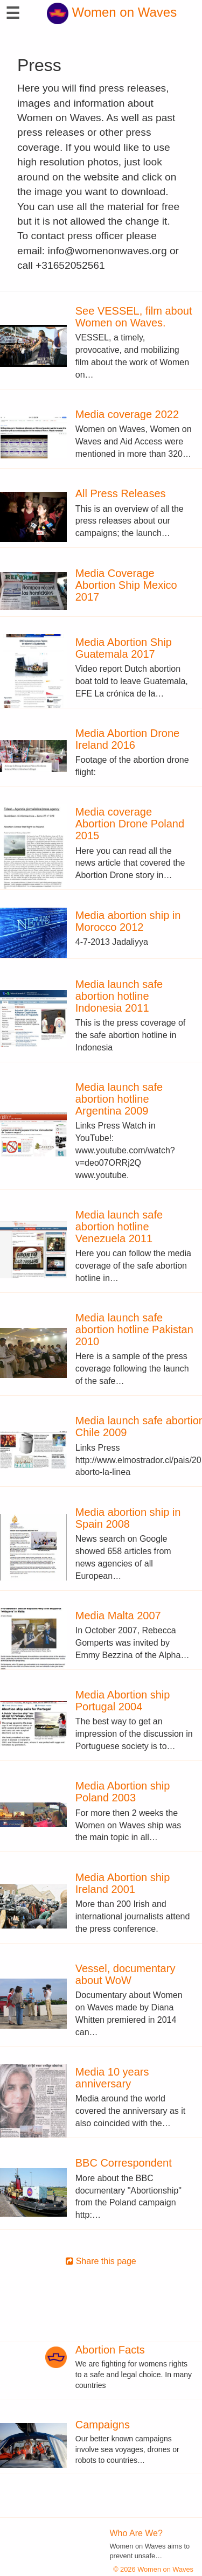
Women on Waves (112, 12)
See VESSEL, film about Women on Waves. (133, 317)
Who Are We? (136, 2533)
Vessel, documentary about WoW (125, 1974)
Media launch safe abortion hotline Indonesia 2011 (119, 996)
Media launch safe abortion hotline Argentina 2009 (119, 1099)
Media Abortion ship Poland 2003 (122, 1792)
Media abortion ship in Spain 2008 (128, 1518)
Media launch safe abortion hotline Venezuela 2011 (119, 1226)
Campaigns (102, 2425)
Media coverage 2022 (127, 414)
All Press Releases (120, 493)
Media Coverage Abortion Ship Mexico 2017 (126, 585)
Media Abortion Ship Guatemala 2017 (123, 648)
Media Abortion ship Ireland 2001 (122, 1883)
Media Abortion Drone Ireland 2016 (127, 739)
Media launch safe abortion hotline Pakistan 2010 (134, 1329)
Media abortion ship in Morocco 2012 (128, 921)
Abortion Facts (110, 2350)
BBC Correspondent (123, 2163)
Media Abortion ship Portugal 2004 (122, 1700)
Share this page (101, 2261)
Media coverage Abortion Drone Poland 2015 (129, 823)
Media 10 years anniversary (112, 2078)
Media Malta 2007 (118, 1615)
